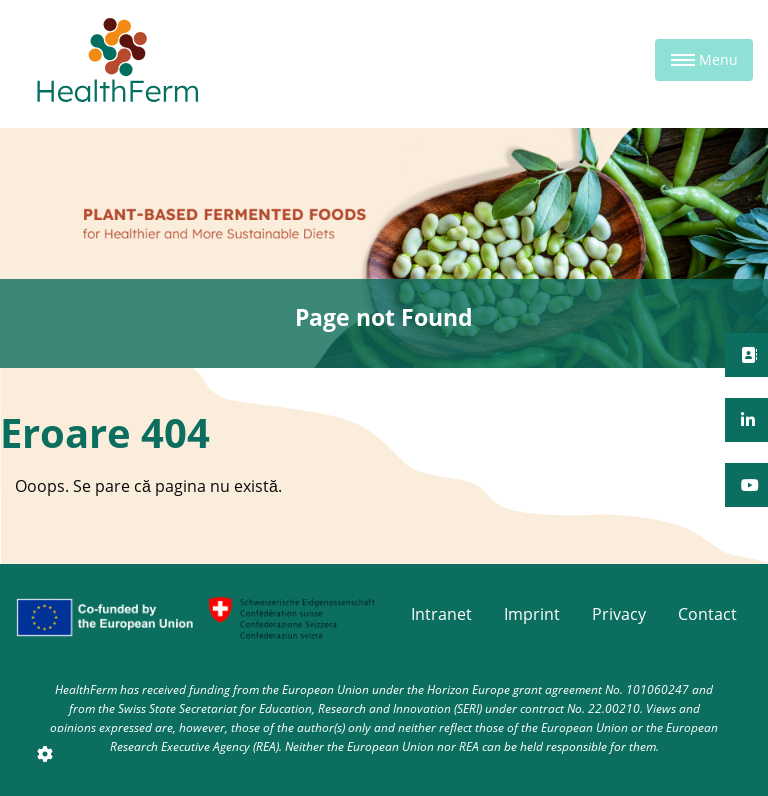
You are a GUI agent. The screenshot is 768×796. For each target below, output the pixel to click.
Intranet (441, 614)
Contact (707, 614)
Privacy (619, 614)
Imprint (532, 614)
